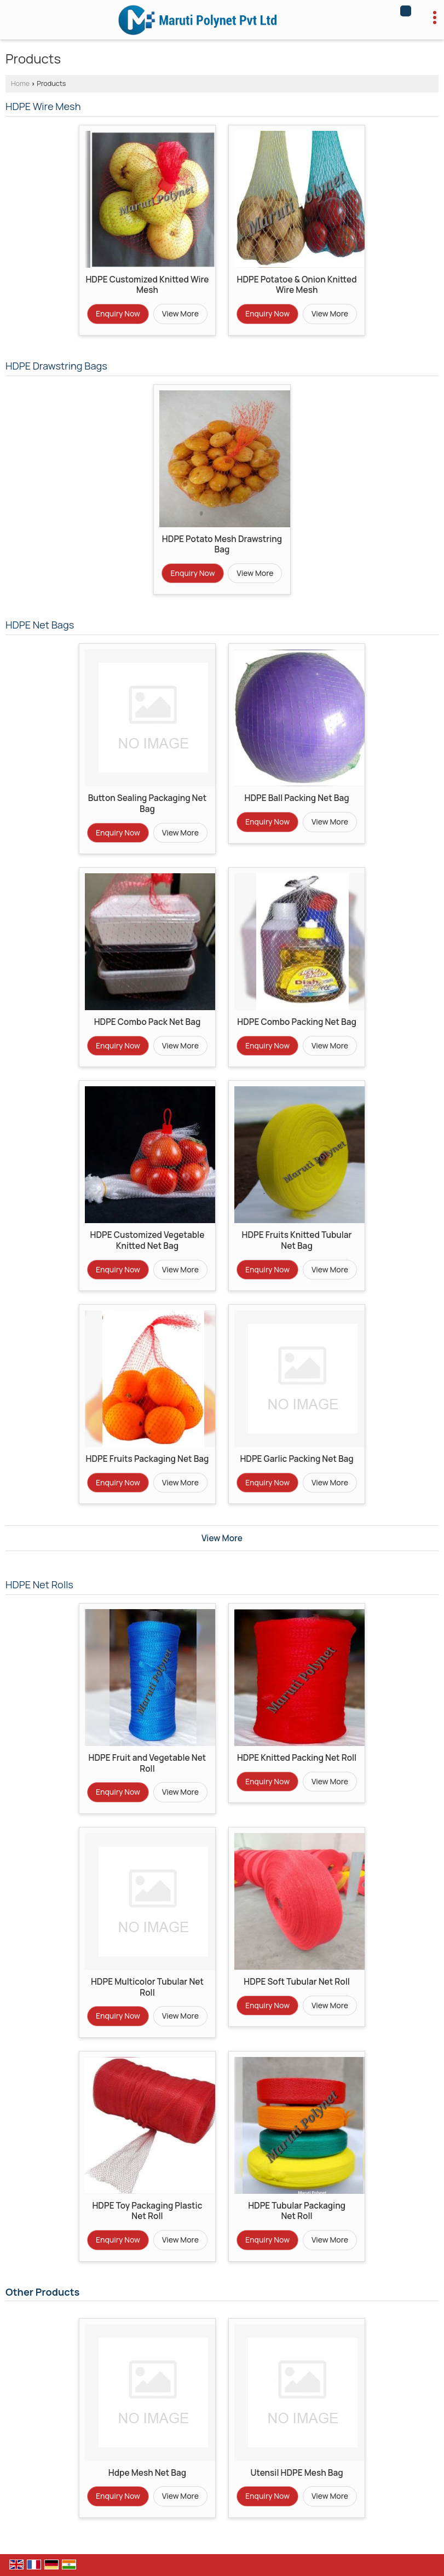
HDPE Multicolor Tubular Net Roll (147, 1987)
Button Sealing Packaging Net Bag (147, 803)
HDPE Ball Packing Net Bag (296, 798)
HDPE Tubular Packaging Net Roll (296, 2211)
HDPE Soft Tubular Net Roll (297, 1981)
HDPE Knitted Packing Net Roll (296, 1758)
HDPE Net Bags (39, 624)
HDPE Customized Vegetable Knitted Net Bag (147, 1240)
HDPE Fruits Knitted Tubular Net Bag (297, 1240)
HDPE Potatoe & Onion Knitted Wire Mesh (296, 285)
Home (20, 83)
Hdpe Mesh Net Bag (147, 2473)
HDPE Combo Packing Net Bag (296, 1022)
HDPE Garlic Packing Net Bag (296, 1459)
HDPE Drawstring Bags (56, 365)
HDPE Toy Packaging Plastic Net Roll (147, 2211)
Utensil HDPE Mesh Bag (297, 2473)
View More (180, 313)
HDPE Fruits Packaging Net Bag (147, 1459)
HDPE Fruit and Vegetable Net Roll (147, 1763)
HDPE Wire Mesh (42, 106)
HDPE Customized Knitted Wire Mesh (147, 285)
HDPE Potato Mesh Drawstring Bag (222, 544)
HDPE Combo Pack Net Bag (147, 1022)
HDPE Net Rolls (39, 1584)
